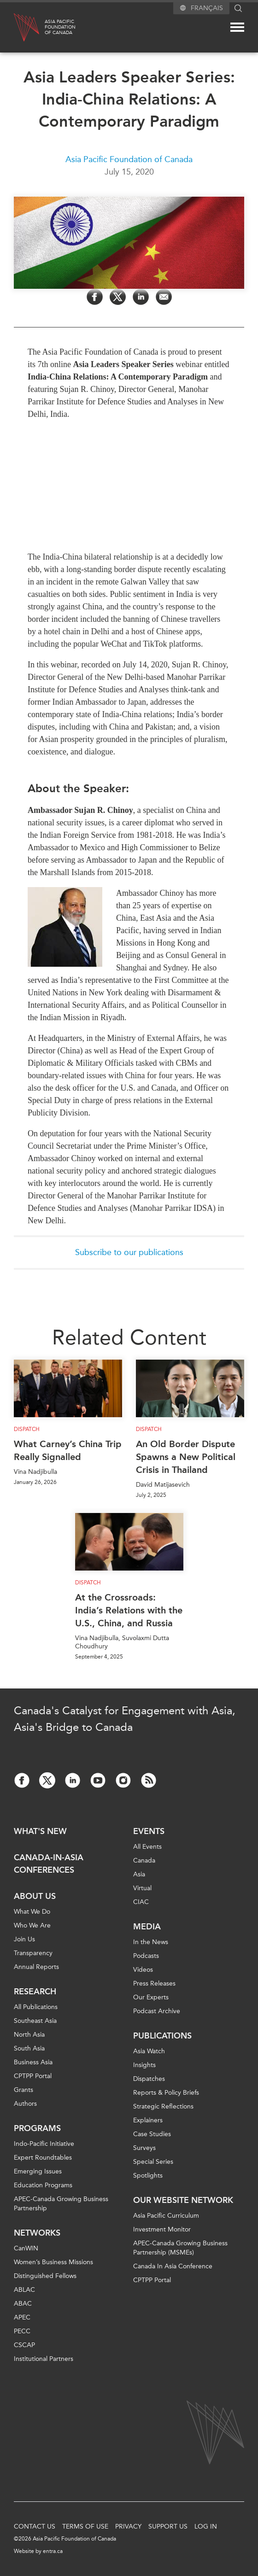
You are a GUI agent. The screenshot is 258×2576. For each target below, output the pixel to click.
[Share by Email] (164, 297)
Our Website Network (183, 2200)
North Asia (29, 2035)
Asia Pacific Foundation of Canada (129, 159)
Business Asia (33, 2062)
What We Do (32, 1912)
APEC (22, 2317)
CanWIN (26, 2248)
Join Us (24, 1939)
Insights (144, 2065)
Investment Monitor (162, 2229)
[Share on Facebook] (95, 297)
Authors (25, 2104)
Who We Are (32, 1925)
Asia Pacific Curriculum (166, 2216)
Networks (37, 2233)
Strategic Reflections (163, 2106)
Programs (37, 2128)
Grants (23, 2090)
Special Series (153, 2162)
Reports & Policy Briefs (166, 2093)
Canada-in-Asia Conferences (48, 1863)
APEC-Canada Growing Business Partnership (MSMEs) (180, 2247)
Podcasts (146, 1956)
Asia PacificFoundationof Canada (60, 27)
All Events (147, 1847)
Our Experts (151, 1997)
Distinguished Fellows (45, 2276)
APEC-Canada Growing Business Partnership (61, 2203)
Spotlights (148, 2175)
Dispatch (27, 1429)
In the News (150, 1942)
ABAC (23, 2303)
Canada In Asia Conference (172, 2266)
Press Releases (154, 1983)
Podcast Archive (156, 2011)
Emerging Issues (38, 2171)
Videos (143, 1970)
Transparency (33, 1953)
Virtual (142, 1888)
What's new (40, 1831)
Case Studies (152, 2134)
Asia (139, 1874)
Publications (162, 2036)
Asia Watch (149, 2051)
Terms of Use (85, 2526)
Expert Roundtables (43, 2157)
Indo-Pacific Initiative (44, 2144)
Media (147, 1927)
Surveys (144, 2148)
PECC (22, 2331)
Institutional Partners (43, 2359)
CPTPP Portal (33, 2076)
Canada (144, 1860)
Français (207, 8)
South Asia (29, 2048)
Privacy (128, 2526)
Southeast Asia (35, 2021)
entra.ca (53, 2551)
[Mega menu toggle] (237, 27)
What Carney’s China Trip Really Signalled (68, 1450)
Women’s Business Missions (53, 2262)
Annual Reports (36, 1967)
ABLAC (24, 2290)
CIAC (141, 1902)
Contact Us (34, 2526)
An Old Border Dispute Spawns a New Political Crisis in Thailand (185, 1456)
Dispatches (149, 2079)
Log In (205, 2526)
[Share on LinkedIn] (141, 297)
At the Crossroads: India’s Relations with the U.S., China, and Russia (128, 1610)
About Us (35, 1896)
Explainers (148, 2120)
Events (148, 1831)
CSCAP (24, 2345)
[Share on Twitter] (118, 297)
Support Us (168, 2526)
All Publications (36, 2007)
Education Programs (43, 2185)
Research (35, 1991)
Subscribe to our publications (129, 1252)
